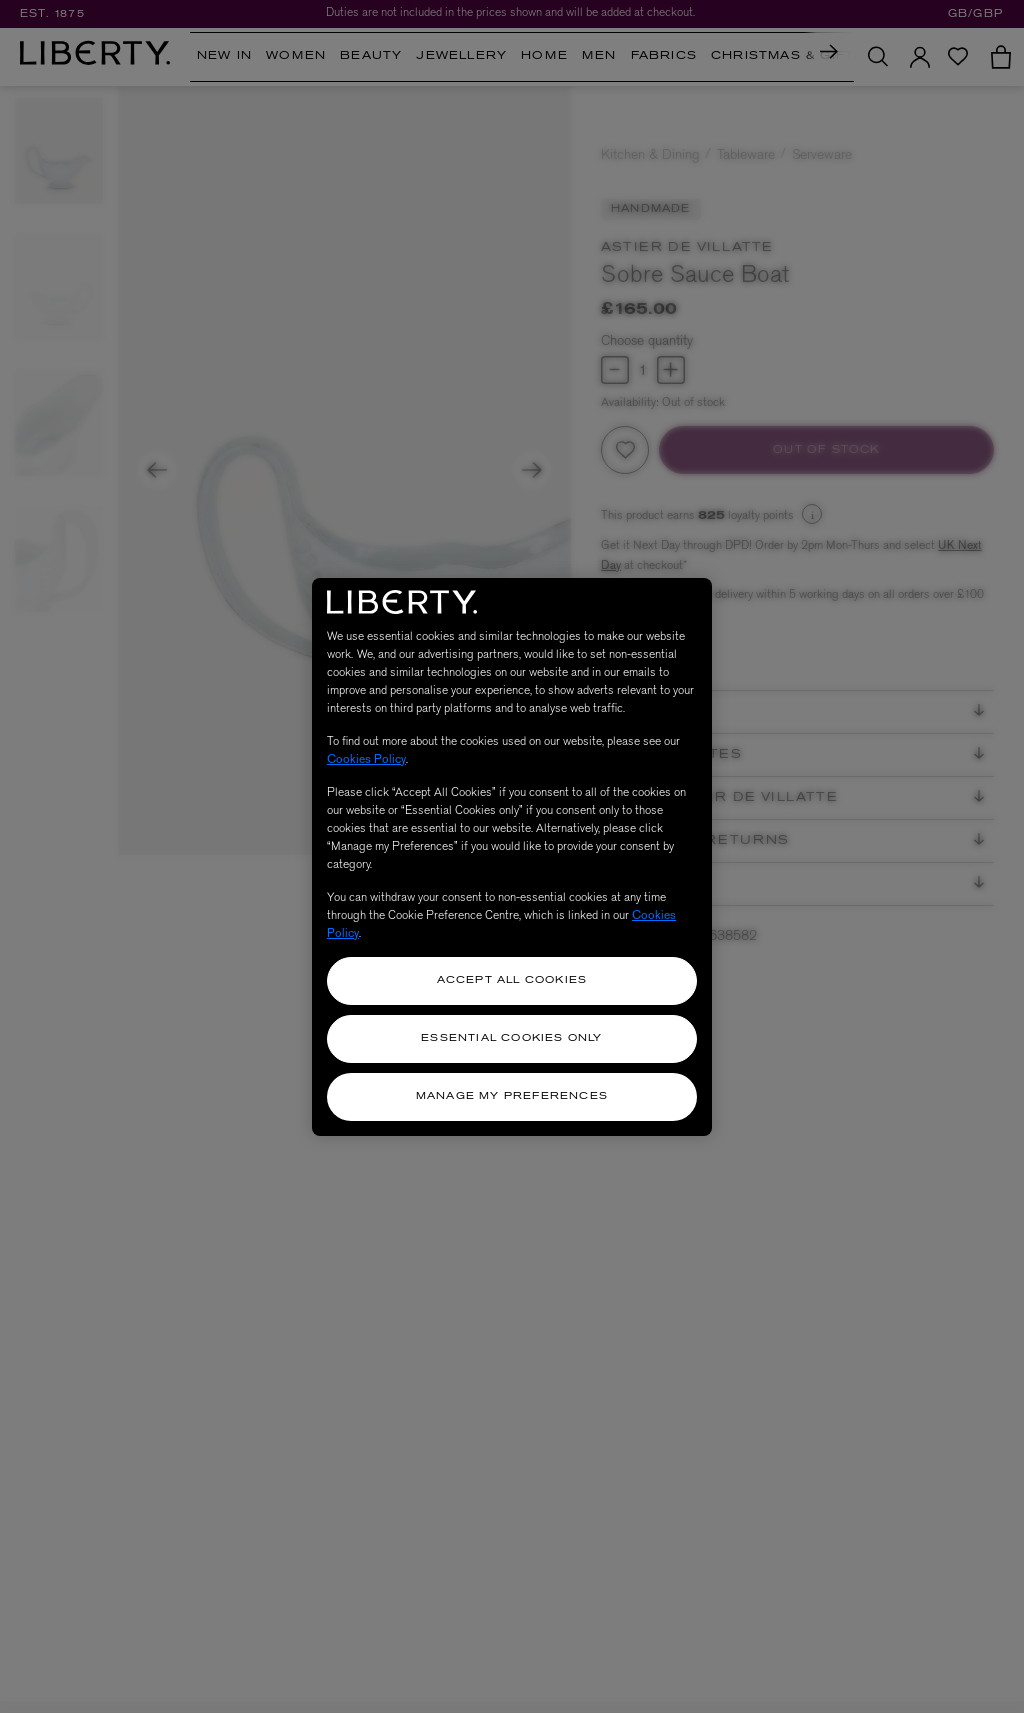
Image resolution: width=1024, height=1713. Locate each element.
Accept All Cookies (512, 980)
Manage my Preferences (512, 1096)
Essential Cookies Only (511, 1038)
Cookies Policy (366, 759)
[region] (512, 857)
